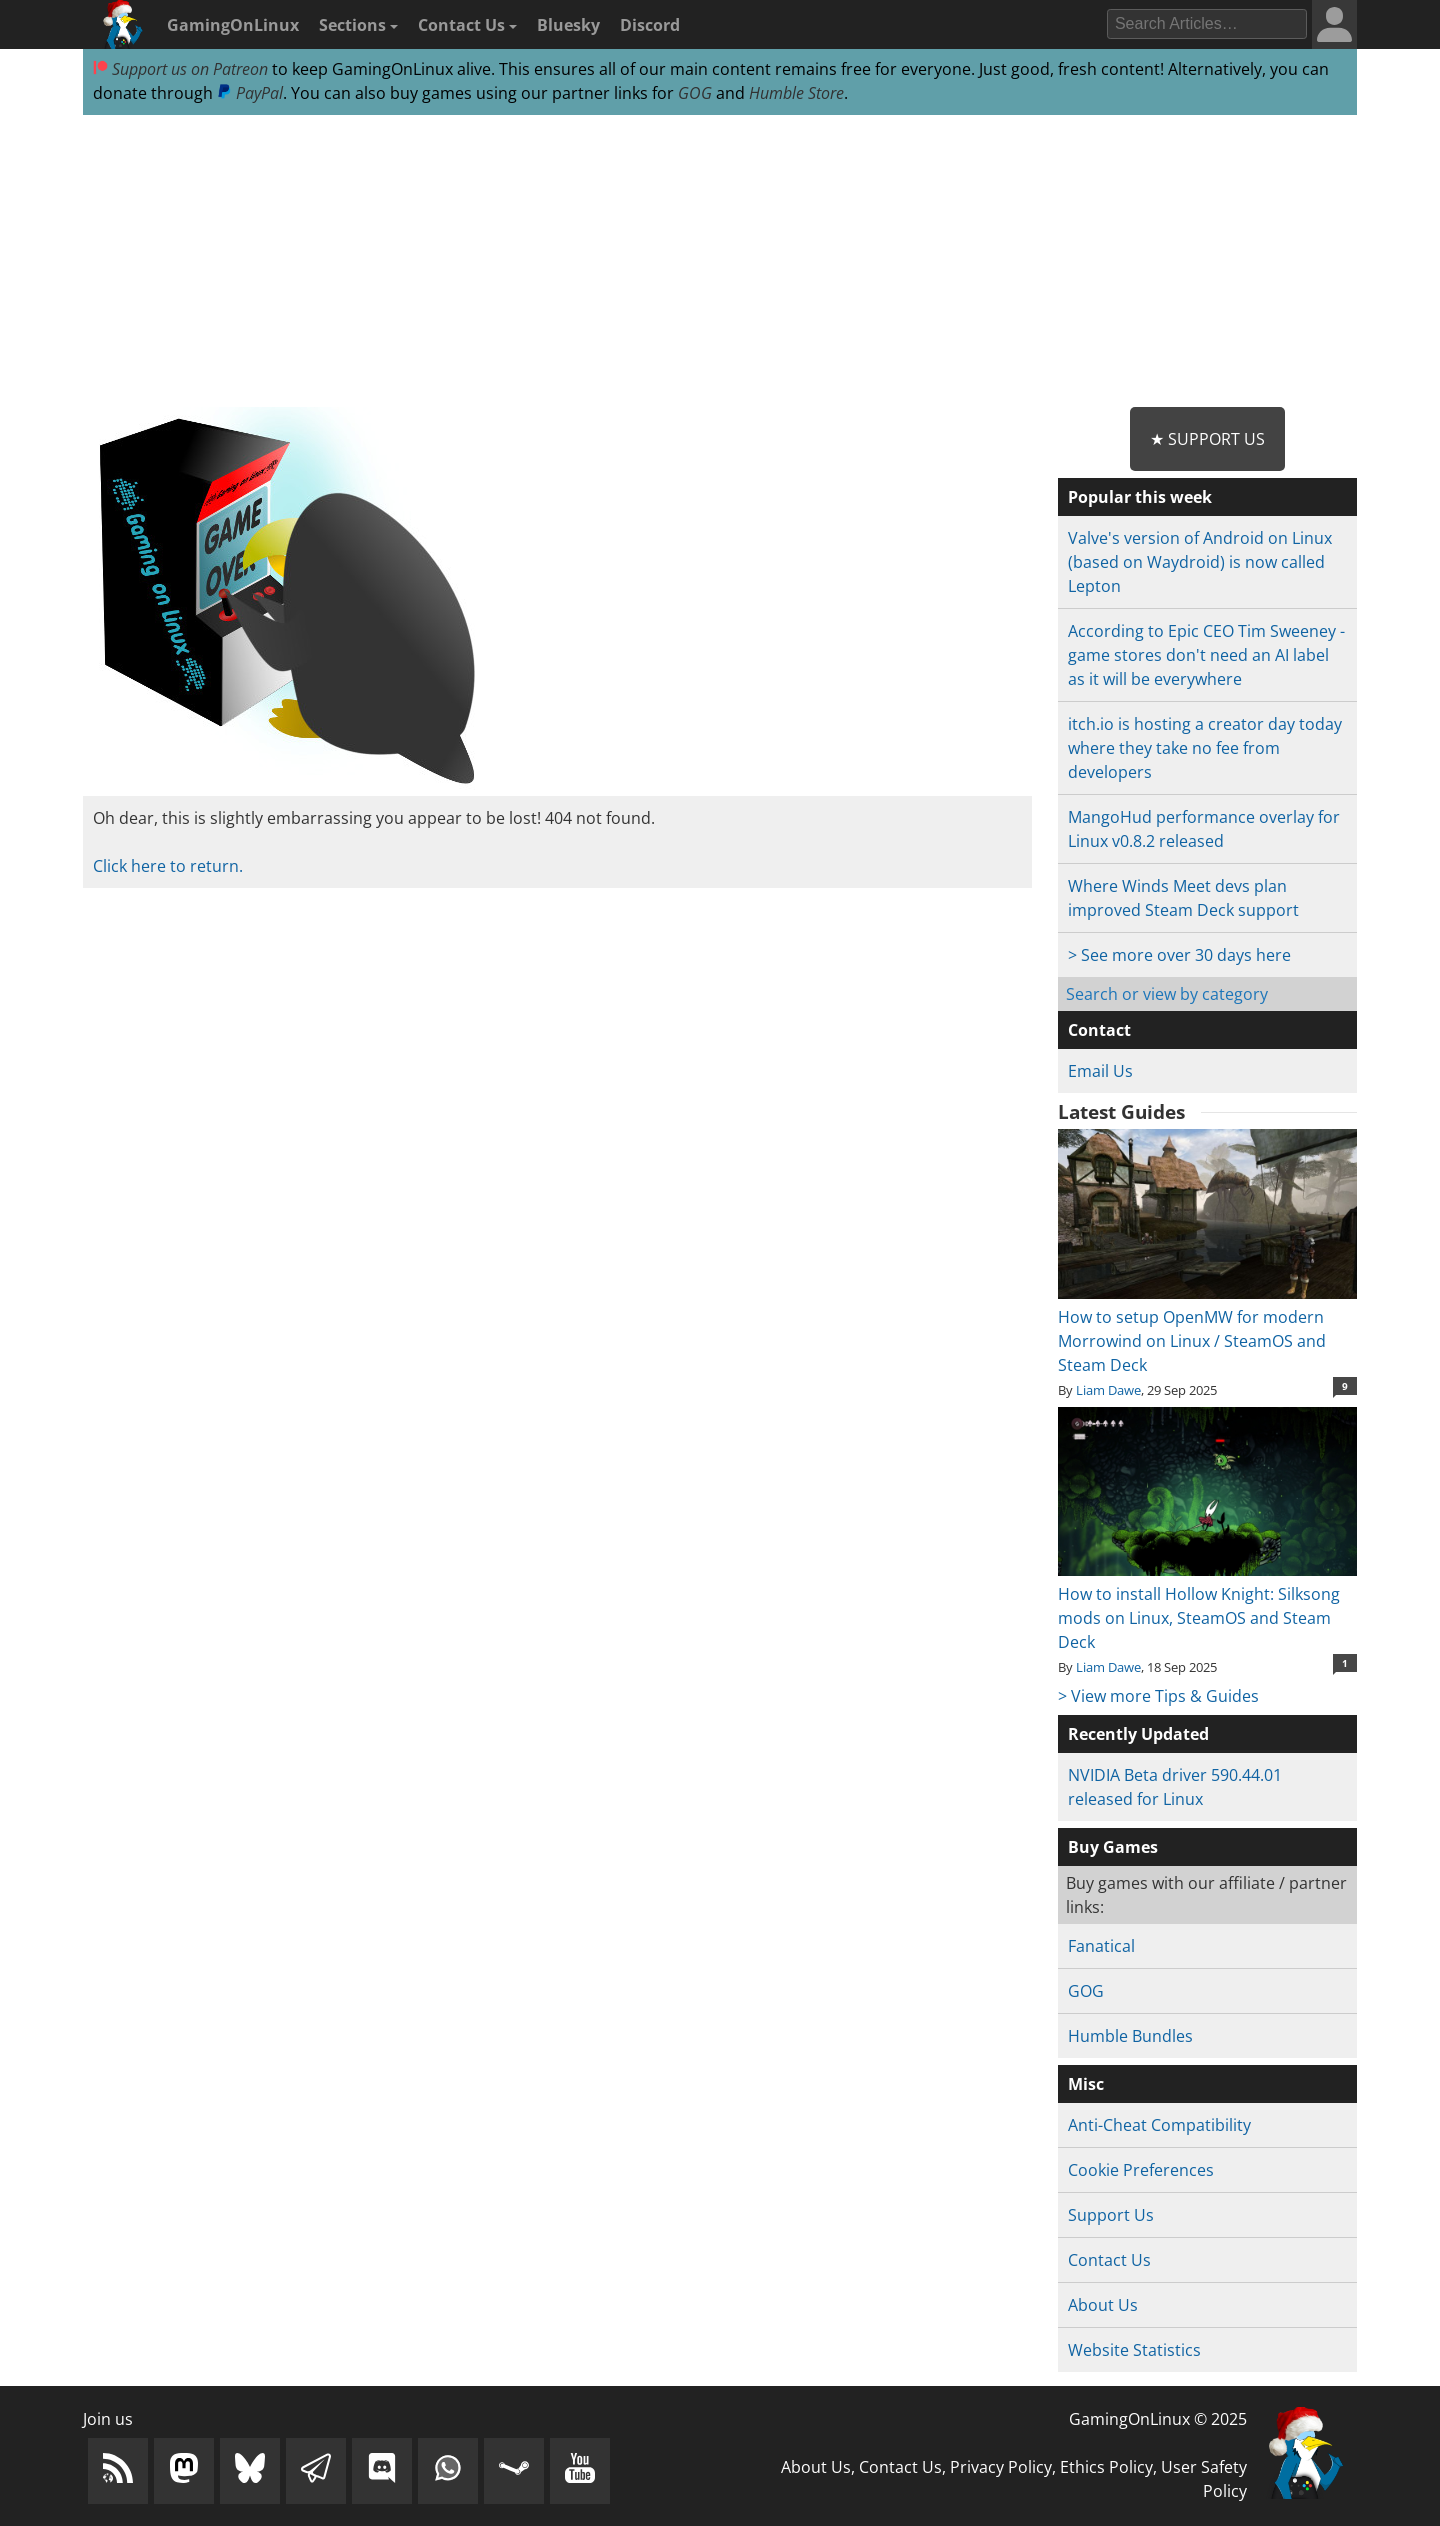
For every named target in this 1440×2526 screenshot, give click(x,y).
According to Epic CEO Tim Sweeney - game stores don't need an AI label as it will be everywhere (1206, 655)
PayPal (250, 93)
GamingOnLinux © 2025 (1158, 2419)
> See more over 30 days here (1179, 955)
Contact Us (467, 25)
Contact (1099, 1030)
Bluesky (568, 25)
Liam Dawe (1108, 1390)
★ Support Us (1207, 439)
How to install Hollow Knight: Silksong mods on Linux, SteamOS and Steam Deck (1207, 1606)
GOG (695, 93)
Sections (358, 25)
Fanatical (1101, 1946)
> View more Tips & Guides (1158, 1696)
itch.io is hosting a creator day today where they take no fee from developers (1205, 748)
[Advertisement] (720, 262)
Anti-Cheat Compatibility (1159, 2125)
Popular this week (1140, 497)
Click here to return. (168, 866)
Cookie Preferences (1141, 2170)
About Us (1103, 2305)
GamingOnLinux (233, 25)
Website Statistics (1134, 2350)
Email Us (1100, 1071)
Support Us (1111, 2215)
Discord (650, 25)
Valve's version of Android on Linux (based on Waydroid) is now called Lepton (1200, 562)
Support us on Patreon (180, 69)
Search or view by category (1167, 994)
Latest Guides (1121, 1112)
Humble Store (796, 93)
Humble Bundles (1130, 2036)
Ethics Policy (1106, 2467)
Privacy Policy (1001, 2467)
